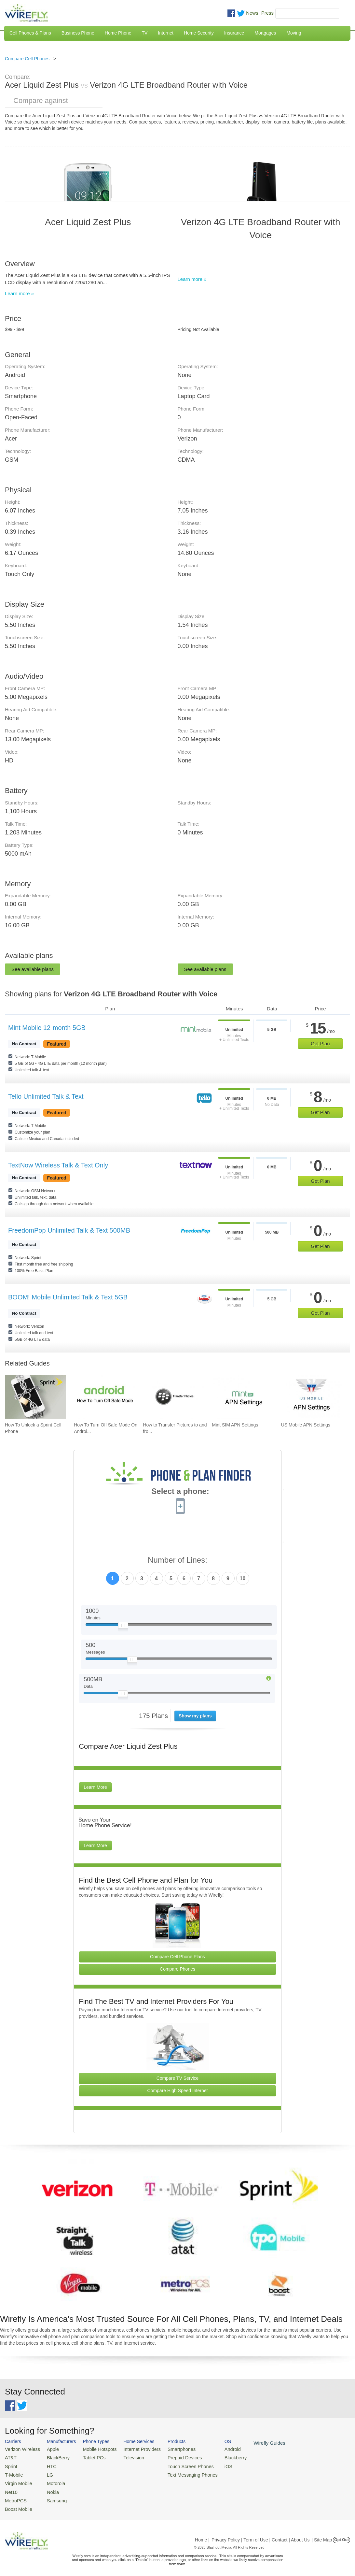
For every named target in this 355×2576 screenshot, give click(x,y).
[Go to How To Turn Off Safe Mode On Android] (104, 1396)
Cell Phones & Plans (30, 33)
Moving (293, 33)
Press (267, 13)
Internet (165, 33)
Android (215, 2448)
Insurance (234, 33)
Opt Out (341, 2534)
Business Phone (77, 33)
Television (125, 2456)
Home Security (199, 33)
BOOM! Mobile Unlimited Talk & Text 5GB (68, 1297)
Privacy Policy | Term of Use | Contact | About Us (261, 2534)
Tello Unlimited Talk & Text (46, 1096)
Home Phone (118, 33)
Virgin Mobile (17, 2480)
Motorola (51, 2480)
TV (145, 33)
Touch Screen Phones (177, 2464)
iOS (211, 2464)
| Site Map (322, 2534)
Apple (48, 2448)
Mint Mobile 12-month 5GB (47, 1027)
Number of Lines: (177, 1560)
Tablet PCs (89, 2456)
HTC (47, 2464)
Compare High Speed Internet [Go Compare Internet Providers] (177, 2090)
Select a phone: (180, 1492)
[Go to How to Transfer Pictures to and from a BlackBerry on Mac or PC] (173, 1396)
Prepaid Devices (172, 2456)
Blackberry (218, 2456)
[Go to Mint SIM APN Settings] (242, 1396)
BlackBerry (53, 2456)
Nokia (48, 2488)
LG (46, 2472)
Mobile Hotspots (94, 2448)
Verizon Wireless (20, 2448)
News (252, 13)
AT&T (10, 2456)
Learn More (95, 1787)
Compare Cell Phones (27, 58)
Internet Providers (133, 2448)
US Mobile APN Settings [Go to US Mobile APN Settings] (305, 1424)
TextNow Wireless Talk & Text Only (58, 1165)
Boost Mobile (17, 2503)
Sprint (10, 2464)
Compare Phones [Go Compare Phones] (177, 1969)
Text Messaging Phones (179, 2472)
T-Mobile (13, 2472)
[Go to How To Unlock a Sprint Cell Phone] (35, 1396)
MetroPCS (14, 2496)
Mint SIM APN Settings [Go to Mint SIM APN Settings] (235, 1424)
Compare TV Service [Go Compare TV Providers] (178, 2078)
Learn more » (19, 293)
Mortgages (265, 33)
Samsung (52, 2496)
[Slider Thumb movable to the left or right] (123, 1627)
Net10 (10, 2488)
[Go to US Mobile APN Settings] (311, 1396)
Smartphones (169, 2448)
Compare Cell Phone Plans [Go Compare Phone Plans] (177, 1956)
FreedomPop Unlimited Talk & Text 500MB (69, 1230)
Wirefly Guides (250, 2442)
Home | (202, 2534)
